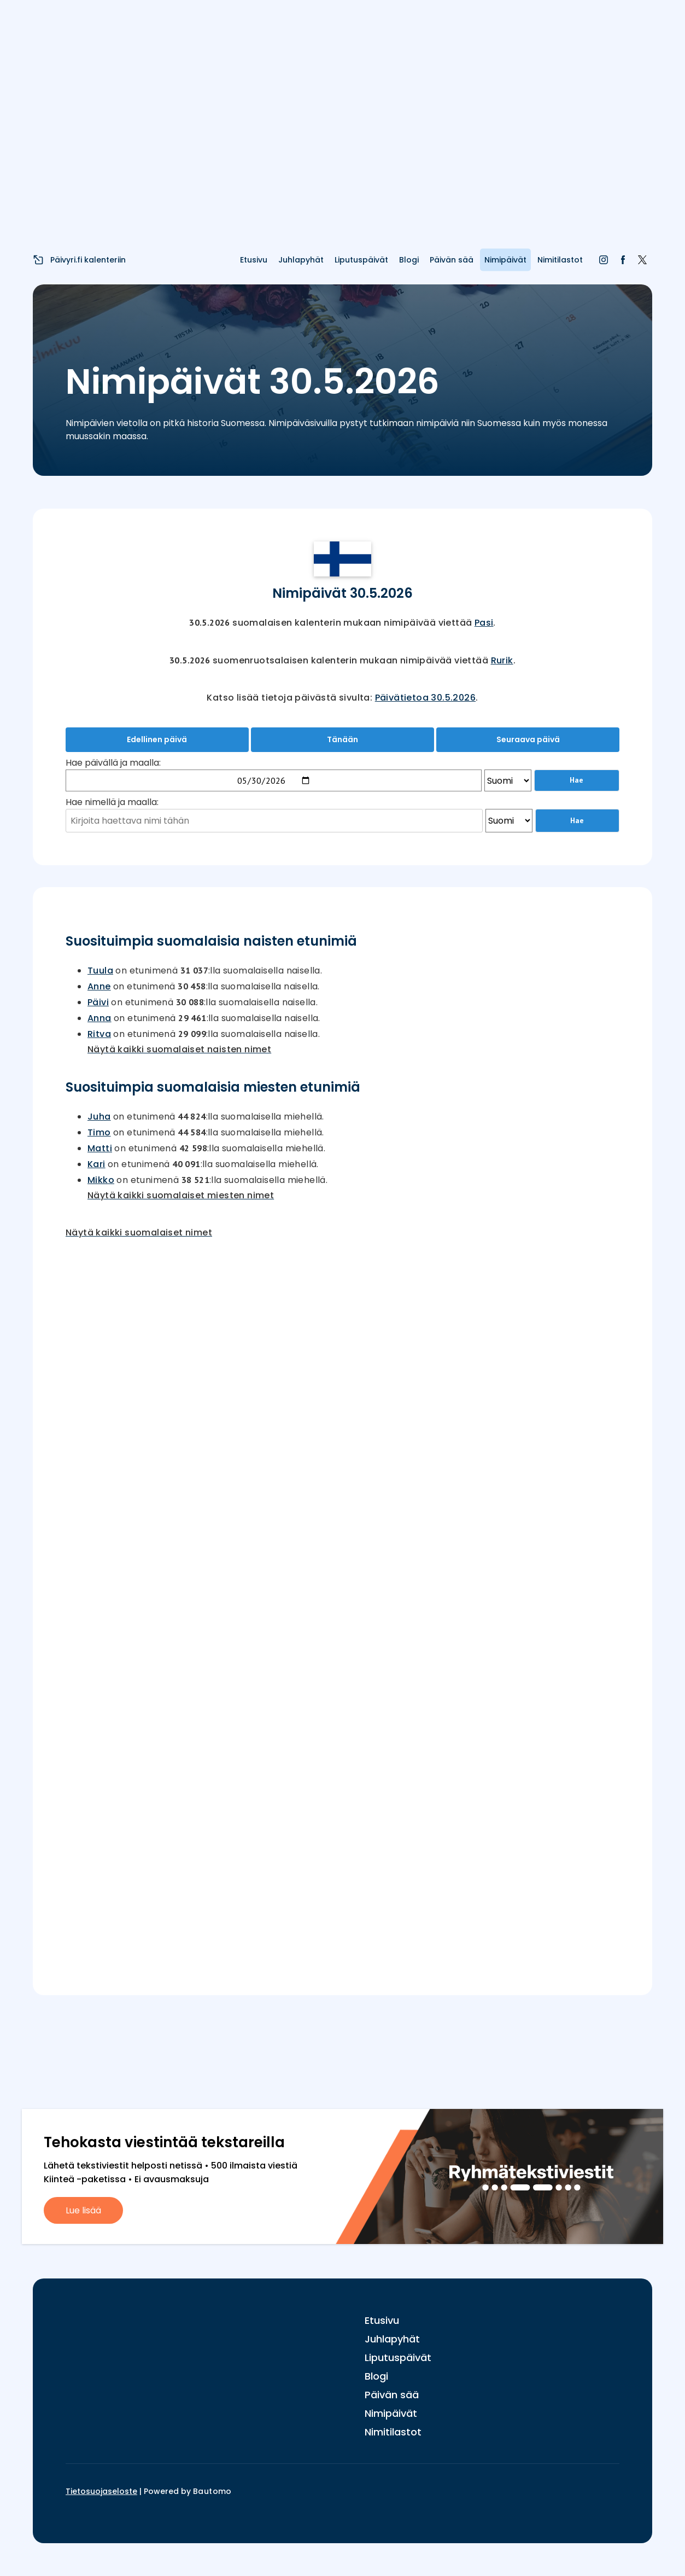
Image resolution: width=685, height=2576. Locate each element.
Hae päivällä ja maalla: (113, 762)
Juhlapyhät (301, 259)
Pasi (484, 622)
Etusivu (253, 259)
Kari (96, 1164)
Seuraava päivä (528, 739)
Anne (99, 986)
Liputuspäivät (361, 259)
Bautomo (212, 2491)
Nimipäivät (505, 259)
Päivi (98, 1002)
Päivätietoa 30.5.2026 (425, 697)
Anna (99, 1018)
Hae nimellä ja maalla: (112, 802)
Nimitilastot (560, 259)
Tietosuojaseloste (101, 2491)
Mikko (100, 1180)
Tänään (342, 739)
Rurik (502, 660)
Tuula (100, 970)
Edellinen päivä (157, 739)
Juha (99, 1116)
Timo (99, 1132)
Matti (99, 1148)
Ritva (99, 1034)
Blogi (409, 259)
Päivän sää (451, 259)
